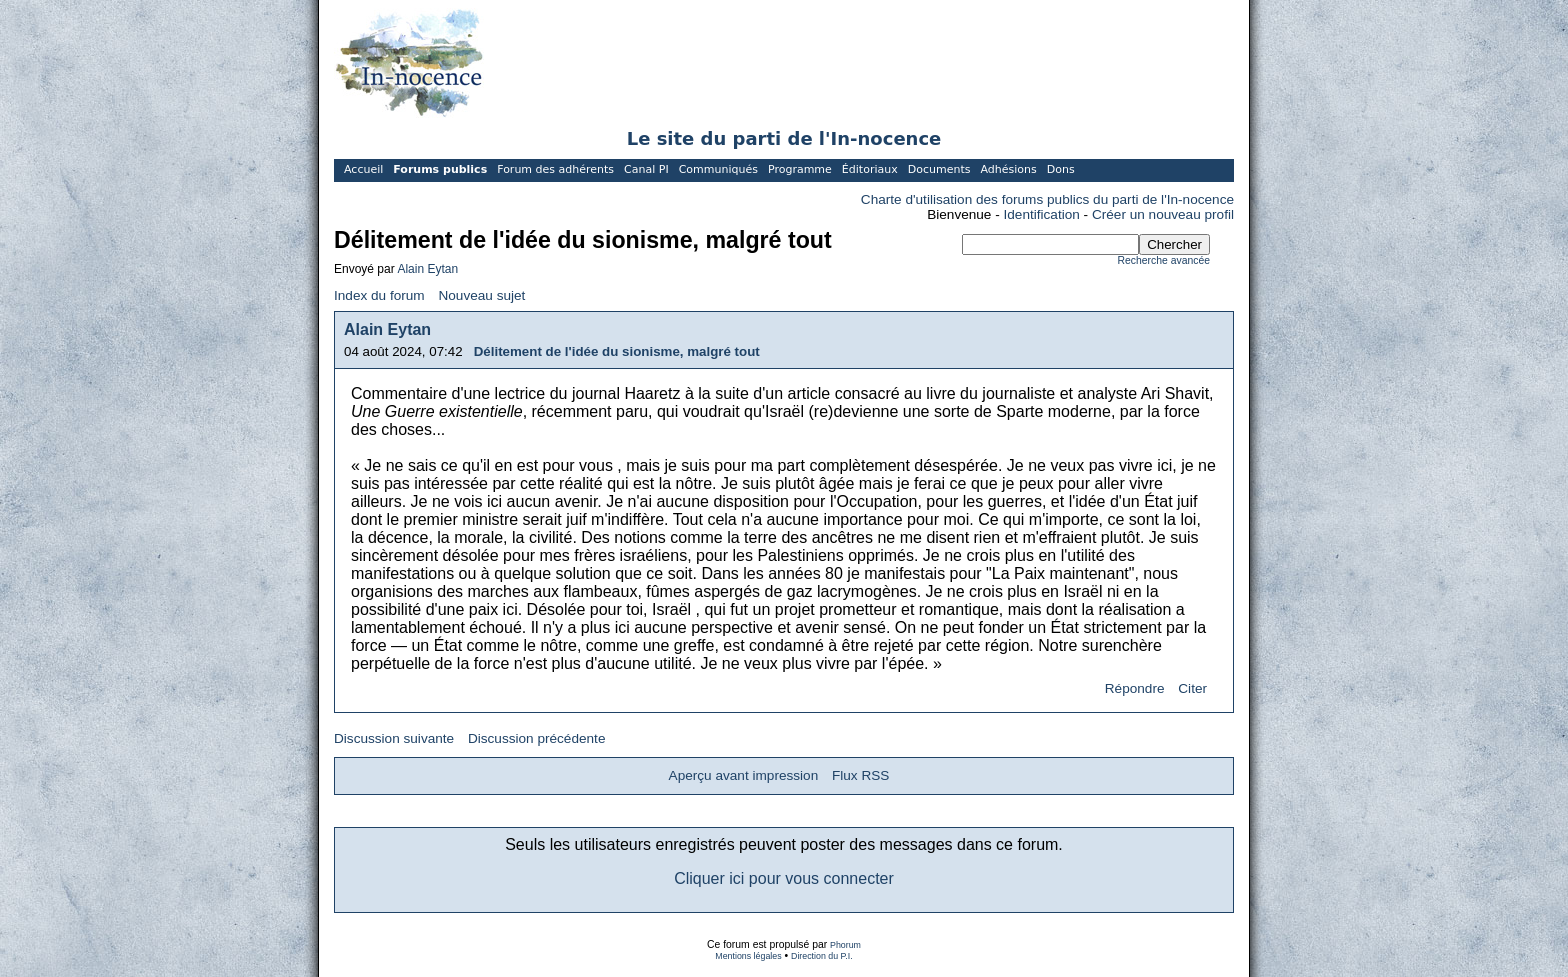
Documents (939, 169)
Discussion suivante (394, 738)
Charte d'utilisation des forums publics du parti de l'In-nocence (1047, 199)
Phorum (845, 945)
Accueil (363, 169)
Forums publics (440, 169)
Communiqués (718, 169)
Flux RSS (860, 775)
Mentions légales (748, 956)
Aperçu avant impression (744, 775)
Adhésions (1008, 169)
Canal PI (646, 169)
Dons (1061, 169)
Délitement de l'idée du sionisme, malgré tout (617, 351)
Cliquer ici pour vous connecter (784, 878)
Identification (1042, 214)
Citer (1192, 688)
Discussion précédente (537, 738)
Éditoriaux (870, 169)
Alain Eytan (427, 269)
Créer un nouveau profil (1163, 214)
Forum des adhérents (555, 169)
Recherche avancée (1164, 260)
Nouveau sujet (481, 295)
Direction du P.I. (822, 956)
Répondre (1135, 688)
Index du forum (379, 295)
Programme (800, 169)
